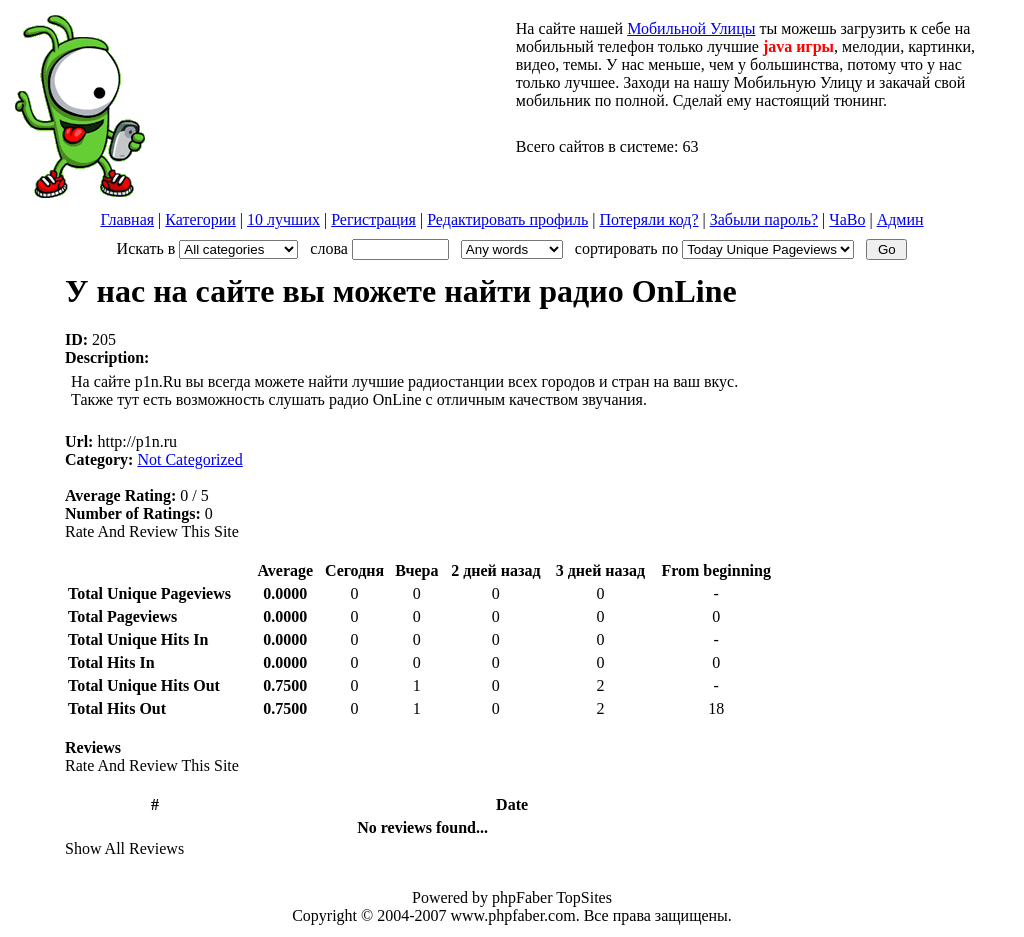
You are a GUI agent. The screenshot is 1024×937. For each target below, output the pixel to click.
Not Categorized (189, 459)
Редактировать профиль (507, 219)
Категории (200, 219)
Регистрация (373, 219)
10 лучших (283, 219)
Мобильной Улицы (691, 28)
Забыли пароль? (764, 219)
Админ (900, 219)
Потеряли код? (648, 219)
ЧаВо (847, 219)
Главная (127, 219)
